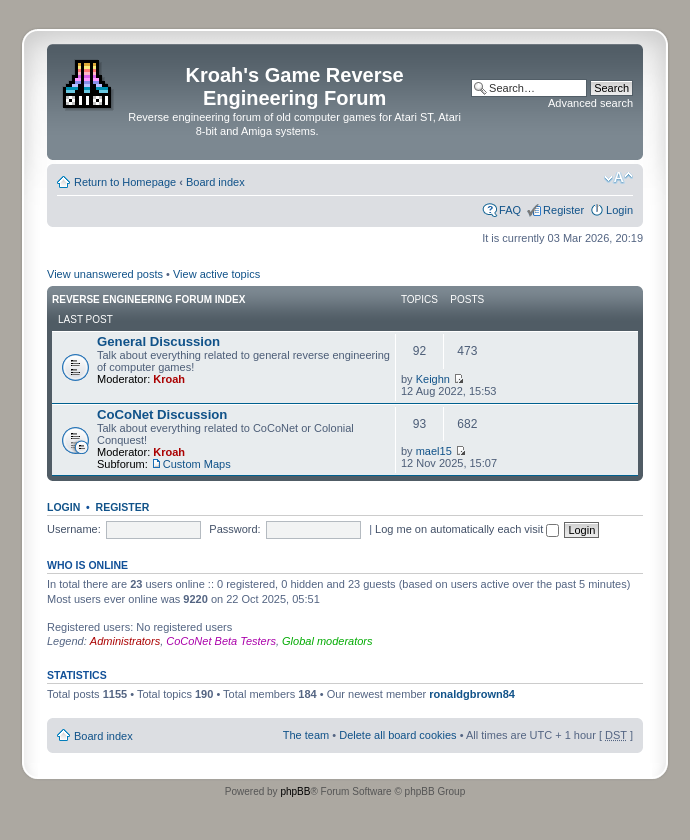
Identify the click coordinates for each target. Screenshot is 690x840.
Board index (215, 182)
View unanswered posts (105, 274)
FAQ (510, 210)
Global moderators (327, 641)
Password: (234, 529)
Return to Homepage (125, 182)
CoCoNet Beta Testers (221, 641)
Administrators (125, 641)
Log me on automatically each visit (467, 529)
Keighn (433, 379)
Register (563, 210)
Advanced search (590, 103)
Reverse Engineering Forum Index (148, 299)
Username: (74, 529)
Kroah (169, 379)
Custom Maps (197, 464)
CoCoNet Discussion (162, 414)
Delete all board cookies (397, 735)
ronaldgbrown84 (472, 694)
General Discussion (158, 341)
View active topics (216, 274)
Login (619, 210)
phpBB (295, 791)
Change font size (618, 178)
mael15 (434, 451)
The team (306, 735)
